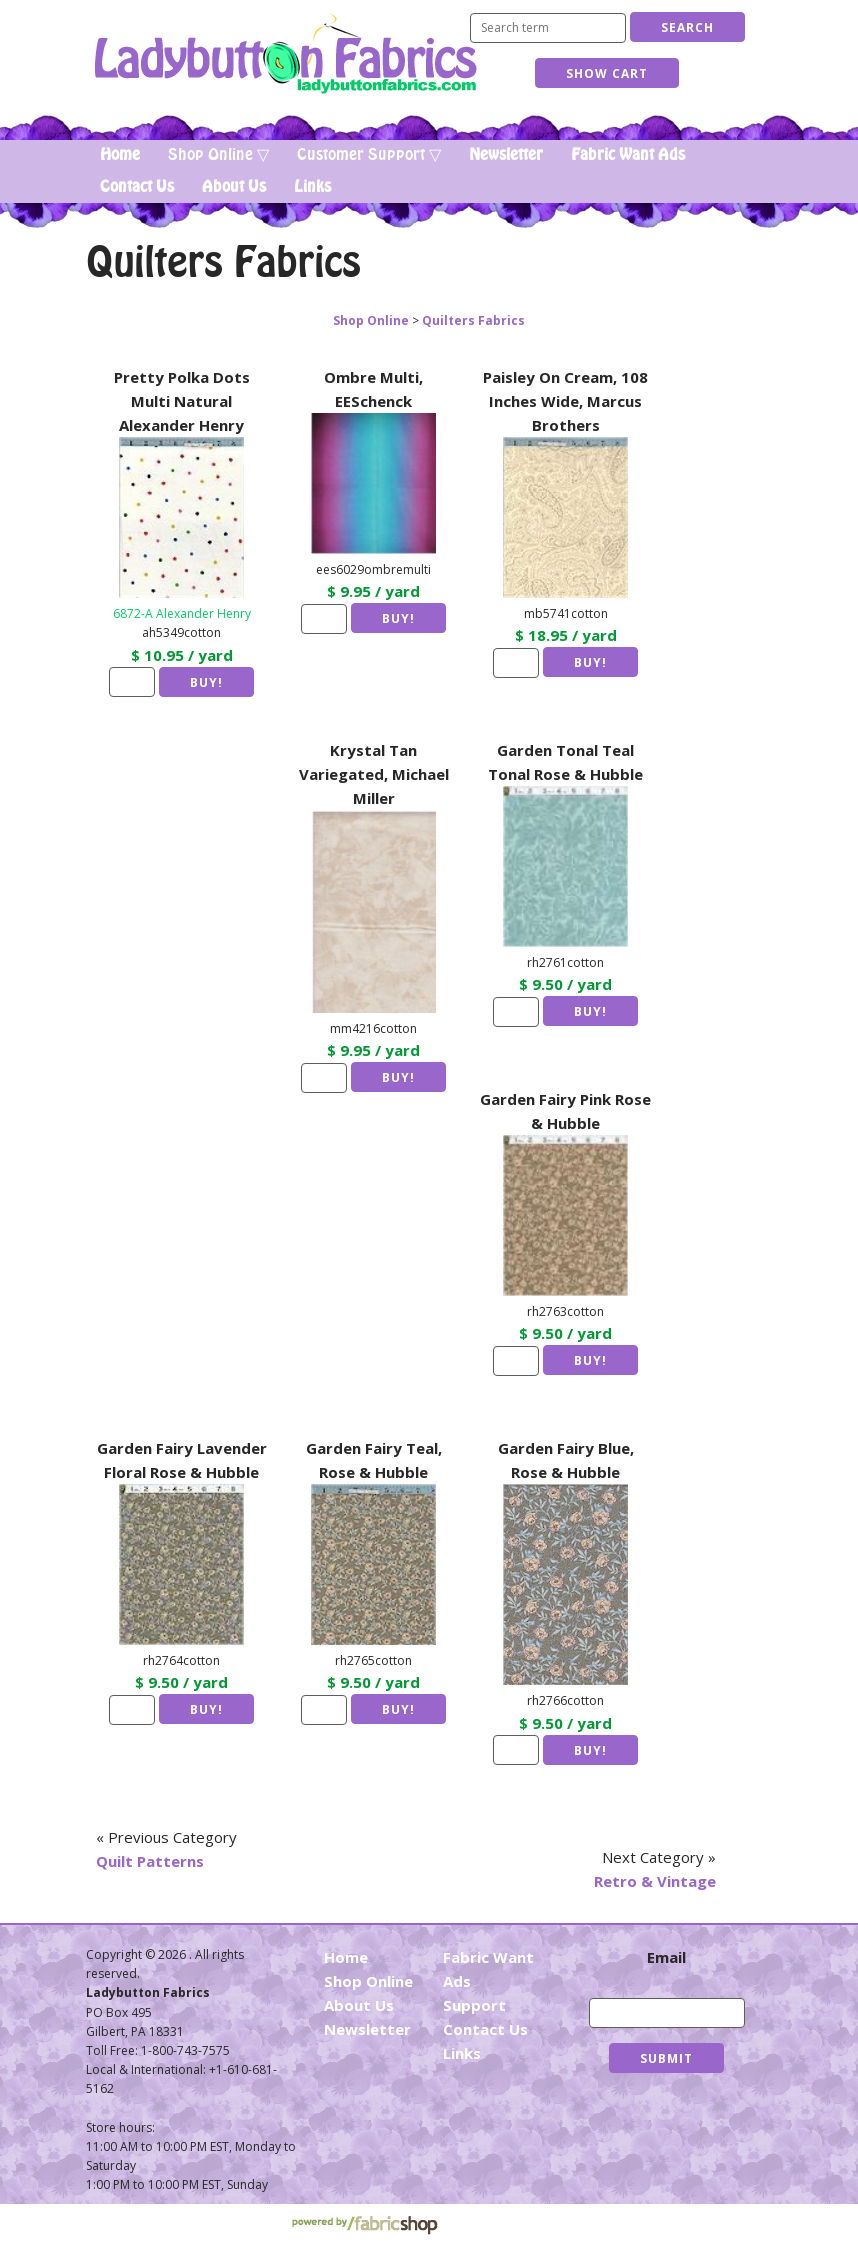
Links (312, 187)
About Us (234, 187)
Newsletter (506, 155)
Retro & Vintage (655, 1881)
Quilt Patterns (150, 1861)
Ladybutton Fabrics (284, 53)
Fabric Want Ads (628, 155)
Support (474, 2005)
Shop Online (371, 320)
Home (120, 155)
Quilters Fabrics (473, 320)
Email (666, 1957)
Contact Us (137, 187)
